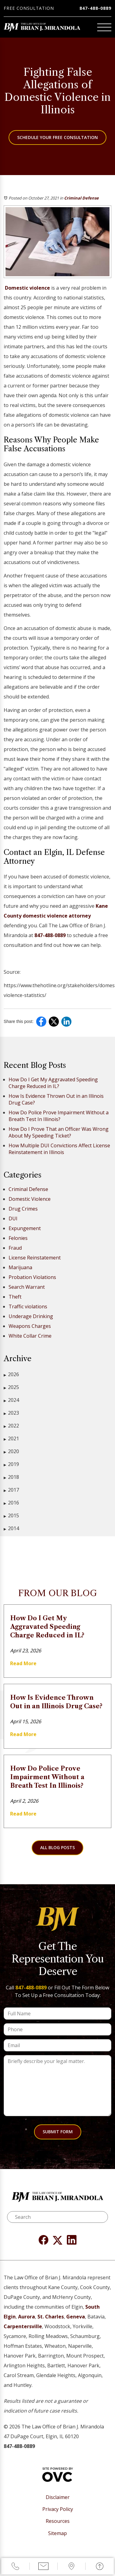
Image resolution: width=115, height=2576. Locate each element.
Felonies (18, 1238)
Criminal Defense (81, 198)
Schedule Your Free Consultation (57, 137)
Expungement (25, 1228)
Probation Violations (32, 1277)
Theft (15, 1296)
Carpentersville (23, 2326)
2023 (11, 1412)
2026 (11, 1374)
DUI (13, 1218)
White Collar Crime (30, 1335)
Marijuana (20, 1267)
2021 (11, 1438)
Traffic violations (28, 1306)
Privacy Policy (57, 2509)
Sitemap (57, 2533)
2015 (11, 1515)
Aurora (26, 2316)
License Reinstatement (35, 1257)
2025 (11, 1387)
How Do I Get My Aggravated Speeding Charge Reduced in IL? (53, 1083)
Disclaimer (58, 2497)
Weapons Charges (30, 1326)
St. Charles (50, 2316)
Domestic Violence (30, 1199)
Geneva (75, 2316)
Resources (58, 2521)
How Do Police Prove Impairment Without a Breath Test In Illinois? (59, 1116)
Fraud (15, 1247)
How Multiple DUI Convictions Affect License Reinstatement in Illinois (59, 1149)
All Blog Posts (57, 1847)
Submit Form (58, 2131)
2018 (11, 1477)
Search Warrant (27, 1287)
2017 (11, 1489)
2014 (11, 1528)
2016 (11, 1502)
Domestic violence (27, 287)
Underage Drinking (31, 1316)
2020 (11, 1451)
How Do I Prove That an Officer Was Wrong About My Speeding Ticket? (59, 1132)
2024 (11, 1400)
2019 (11, 1464)
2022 (11, 1425)
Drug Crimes (23, 1208)
